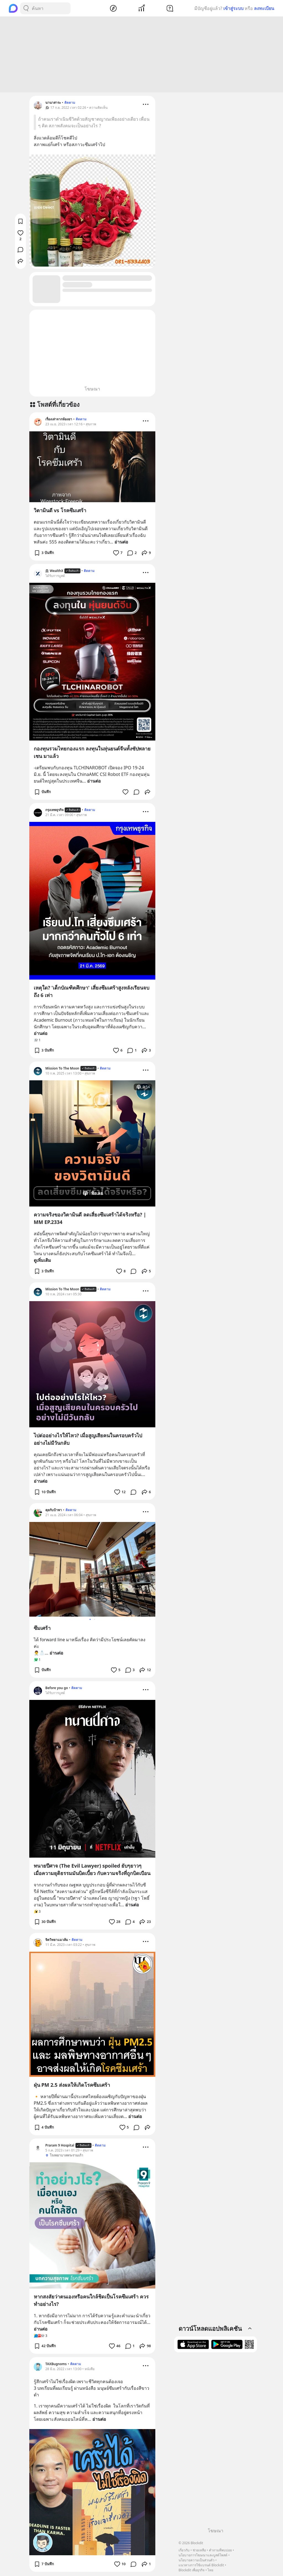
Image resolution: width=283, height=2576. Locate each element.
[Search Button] (26, 8)
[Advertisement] (141, 55)
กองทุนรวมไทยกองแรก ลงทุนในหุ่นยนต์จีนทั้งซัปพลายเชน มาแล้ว (92, 753)
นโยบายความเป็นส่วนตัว (196, 2560)
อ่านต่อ (121, 543)
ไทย (210, 2570)
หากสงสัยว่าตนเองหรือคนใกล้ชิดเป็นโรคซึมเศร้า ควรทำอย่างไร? (91, 2301)
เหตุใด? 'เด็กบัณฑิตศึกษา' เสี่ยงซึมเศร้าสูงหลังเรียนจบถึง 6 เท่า (91, 992)
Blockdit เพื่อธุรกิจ (192, 2570)
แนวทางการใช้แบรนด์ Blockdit (201, 2565)
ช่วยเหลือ (199, 2550)
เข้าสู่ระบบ (233, 8)
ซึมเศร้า (42, 1628)
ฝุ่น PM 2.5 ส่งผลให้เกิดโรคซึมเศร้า (72, 2085)
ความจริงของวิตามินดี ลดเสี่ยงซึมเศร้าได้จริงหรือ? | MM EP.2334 (90, 1219)
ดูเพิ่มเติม (42, 1261)
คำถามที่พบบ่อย (220, 2550)
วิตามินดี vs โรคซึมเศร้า (60, 511)
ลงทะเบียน (264, 8)
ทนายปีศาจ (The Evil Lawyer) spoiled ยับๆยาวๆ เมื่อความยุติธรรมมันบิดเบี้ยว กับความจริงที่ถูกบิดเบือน (92, 1870)
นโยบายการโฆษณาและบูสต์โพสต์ (203, 2555)
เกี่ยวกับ (184, 2550)
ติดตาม (69, 103)
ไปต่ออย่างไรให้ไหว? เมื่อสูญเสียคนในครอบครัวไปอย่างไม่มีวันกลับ (88, 1440)
